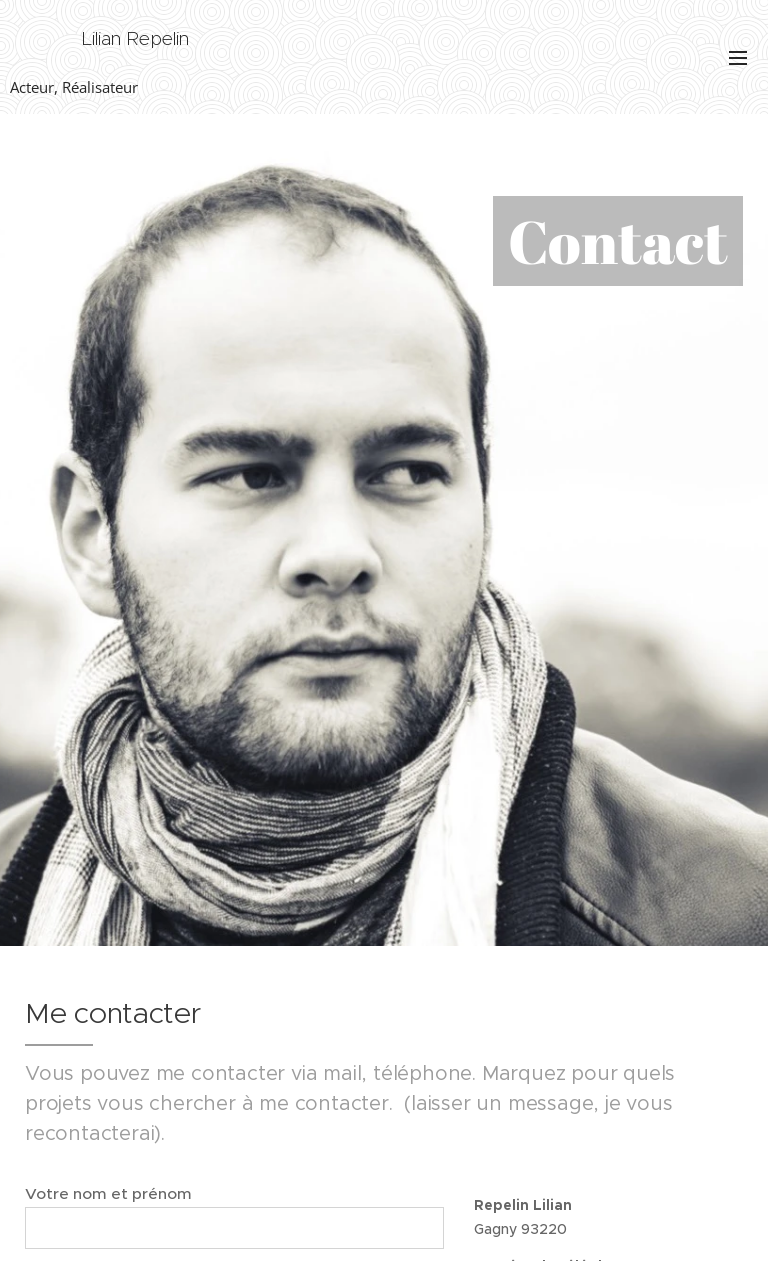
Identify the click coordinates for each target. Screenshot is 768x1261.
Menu (738, 58)
